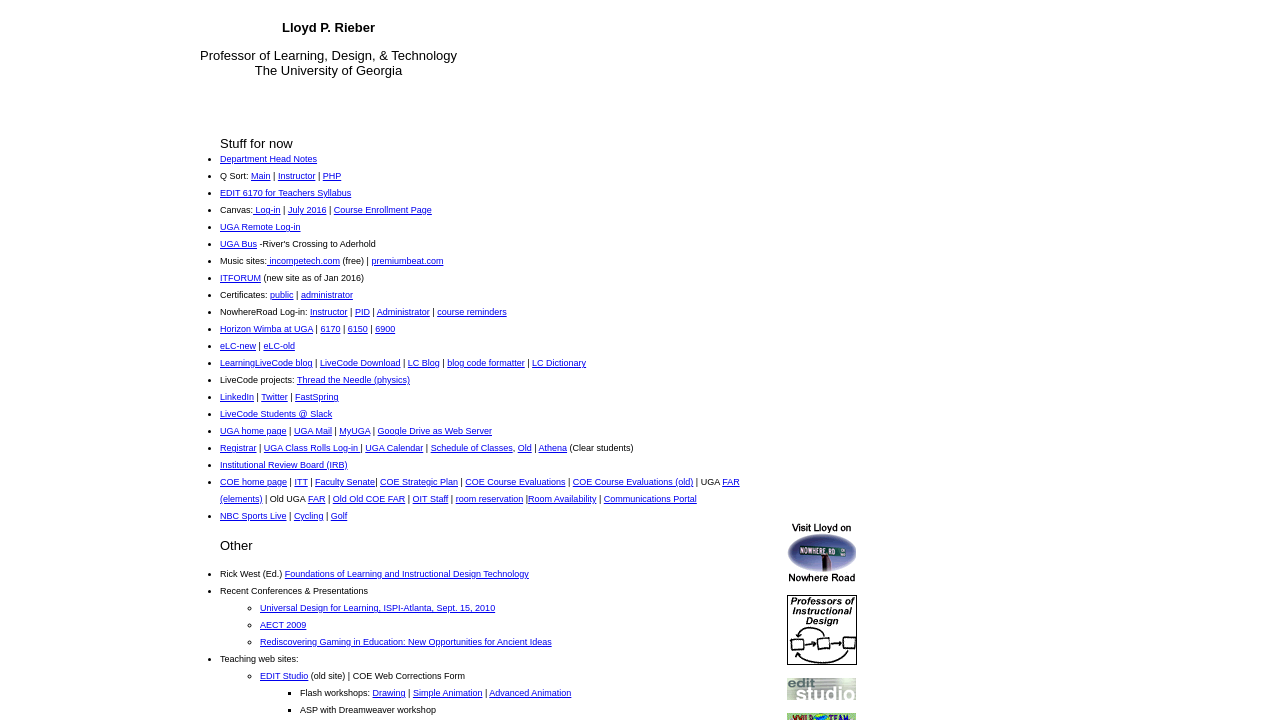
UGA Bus (238, 244)
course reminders (472, 312)
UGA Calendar (394, 448)
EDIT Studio (284, 676)
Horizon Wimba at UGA (266, 329)
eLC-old (279, 346)
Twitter (274, 397)
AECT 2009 (283, 625)
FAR (317, 499)
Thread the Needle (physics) (353, 380)
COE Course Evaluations (515, 482)
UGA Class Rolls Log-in (312, 448)
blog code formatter (486, 363)
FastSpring (317, 397)
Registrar (238, 448)
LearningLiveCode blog (266, 363)
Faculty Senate (345, 482)
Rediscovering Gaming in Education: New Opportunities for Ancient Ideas (406, 642)
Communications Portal (650, 499)
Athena (553, 448)
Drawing (389, 693)
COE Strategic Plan (419, 482)
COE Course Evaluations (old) (633, 482)
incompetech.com (303, 261)
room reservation (490, 499)
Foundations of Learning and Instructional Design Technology (407, 574)
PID (362, 312)
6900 (385, 329)
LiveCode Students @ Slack (276, 414)
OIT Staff (431, 499)
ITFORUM (240, 278)
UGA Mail (313, 431)
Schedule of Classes (472, 448)
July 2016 (307, 210)
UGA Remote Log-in (260, 227)
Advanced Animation (530, 693)
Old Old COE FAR (369, 499)
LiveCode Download (360, 363)
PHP (332, 176)
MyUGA (354, 431)
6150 (358, 329)
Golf (339, 516)
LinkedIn (237, 397)
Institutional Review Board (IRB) (284, 465)
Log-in (267, 210)
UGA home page (253, 431)
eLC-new (238, 346)
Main (261, 176)
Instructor (297, 176)
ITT (300, 482)
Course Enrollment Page (383, 210)
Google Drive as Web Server (435, 431)
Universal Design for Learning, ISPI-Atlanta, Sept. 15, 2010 (377, 608)
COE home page (253, 482)
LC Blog (424, 363)
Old (525, 448)
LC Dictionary (559, 363)
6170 (330, 329)
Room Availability (562, 499)
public (282, 295)
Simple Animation (448, 693)
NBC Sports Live (253, 516)
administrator (327, 295)
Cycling (309, 516)
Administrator (403, 312)
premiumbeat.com (407, 261)
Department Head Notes (268, 159)
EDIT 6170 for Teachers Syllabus (285, 193)
